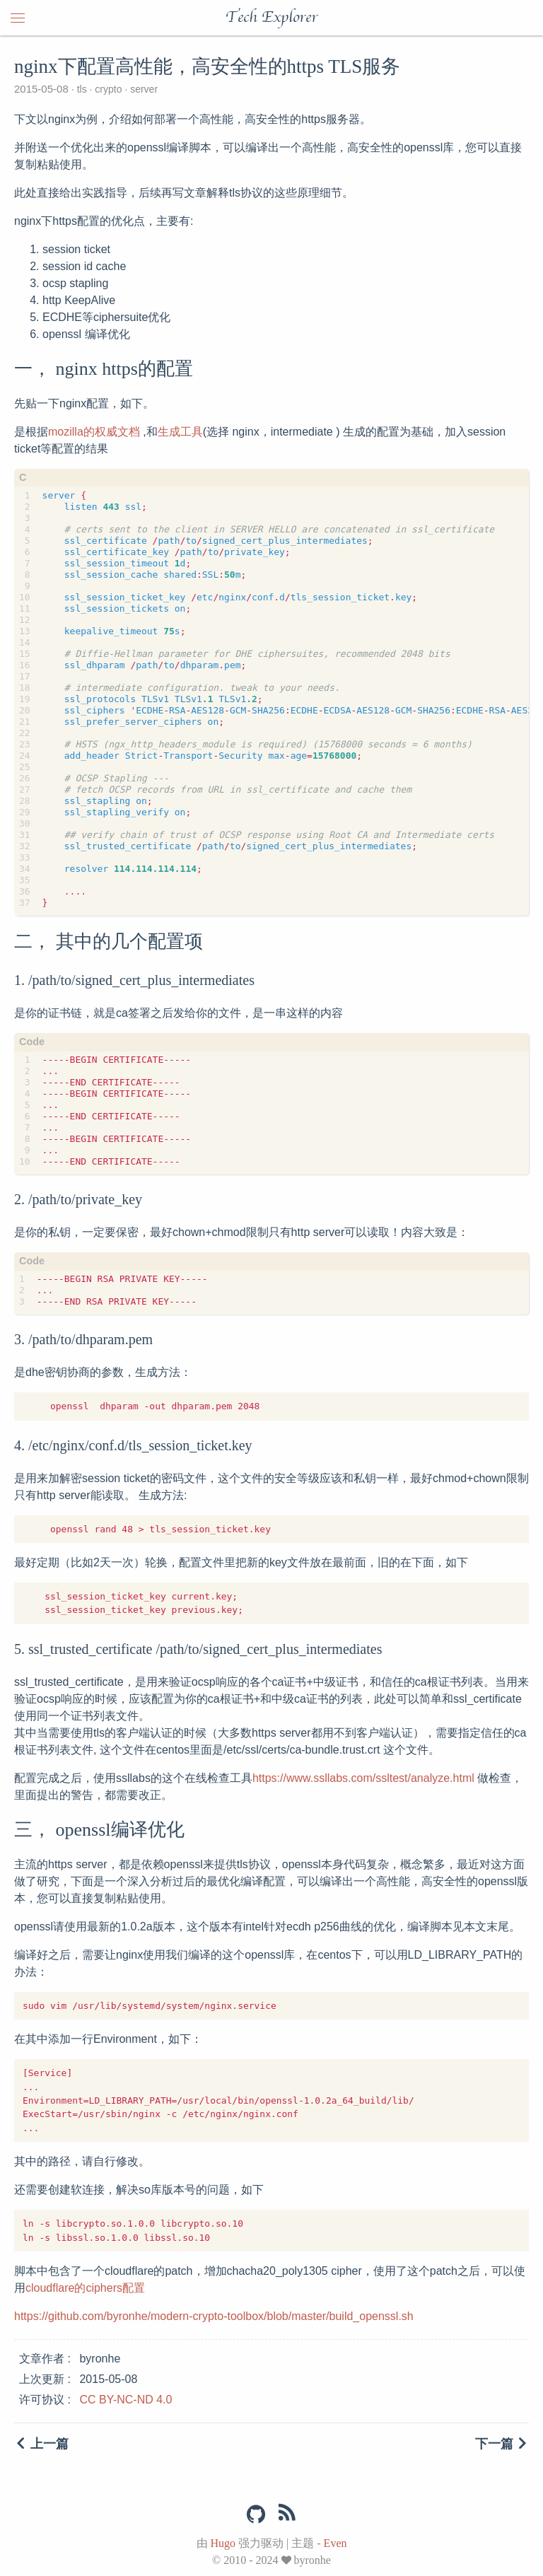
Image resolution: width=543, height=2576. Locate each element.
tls (82, 89)
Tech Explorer (271, 17)
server (142, 89)
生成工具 (180, 432)
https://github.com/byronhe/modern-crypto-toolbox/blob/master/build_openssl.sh (214, 2316)
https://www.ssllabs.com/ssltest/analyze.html (363, 1778)
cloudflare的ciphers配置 (85, 2288)
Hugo (223, 2543)
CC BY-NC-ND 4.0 (125, 2400)
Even (335, 2543)
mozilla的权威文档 (94, 432)
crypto (108, 89)
